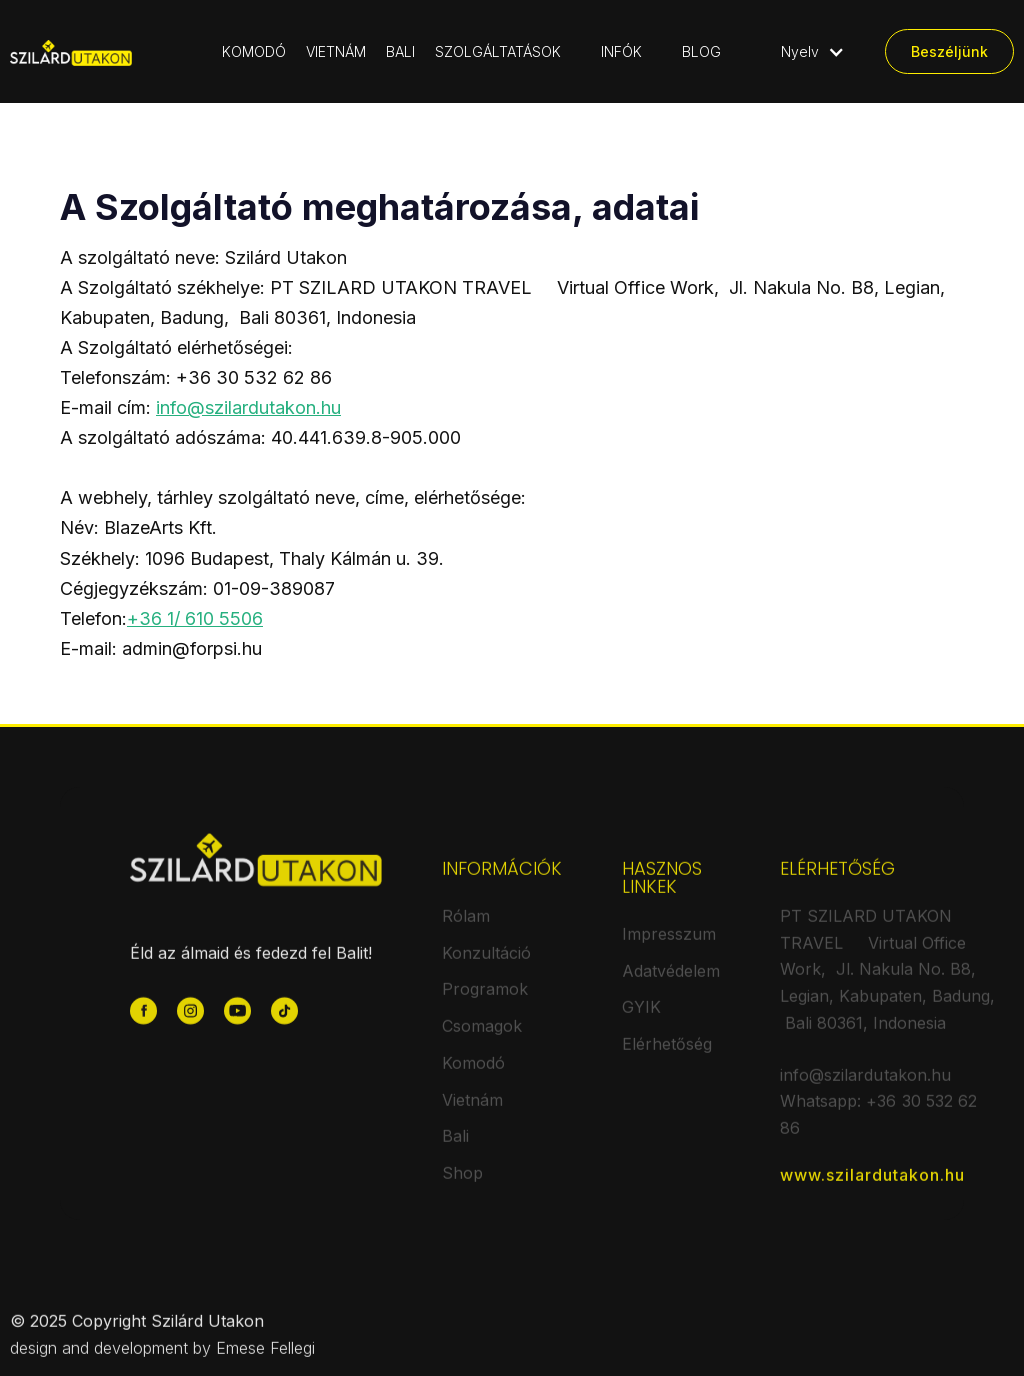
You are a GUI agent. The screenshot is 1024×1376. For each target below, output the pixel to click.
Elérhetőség (667, 1054)
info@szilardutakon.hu (248, 407)
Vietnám (472, 1109)
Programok (485, 999)
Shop (462, 1183)
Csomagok (482, 1036)
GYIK (641, 1017)
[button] (508, 51)
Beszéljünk (949, 51)
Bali (455, 1146)
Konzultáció (486, 963)
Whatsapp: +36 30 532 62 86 (878, 1124)
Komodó (473, 1073)
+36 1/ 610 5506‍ (195, 618)
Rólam (466, 926)
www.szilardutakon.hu (872, 1185)
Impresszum (669, 944)
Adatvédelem (671, 981)
